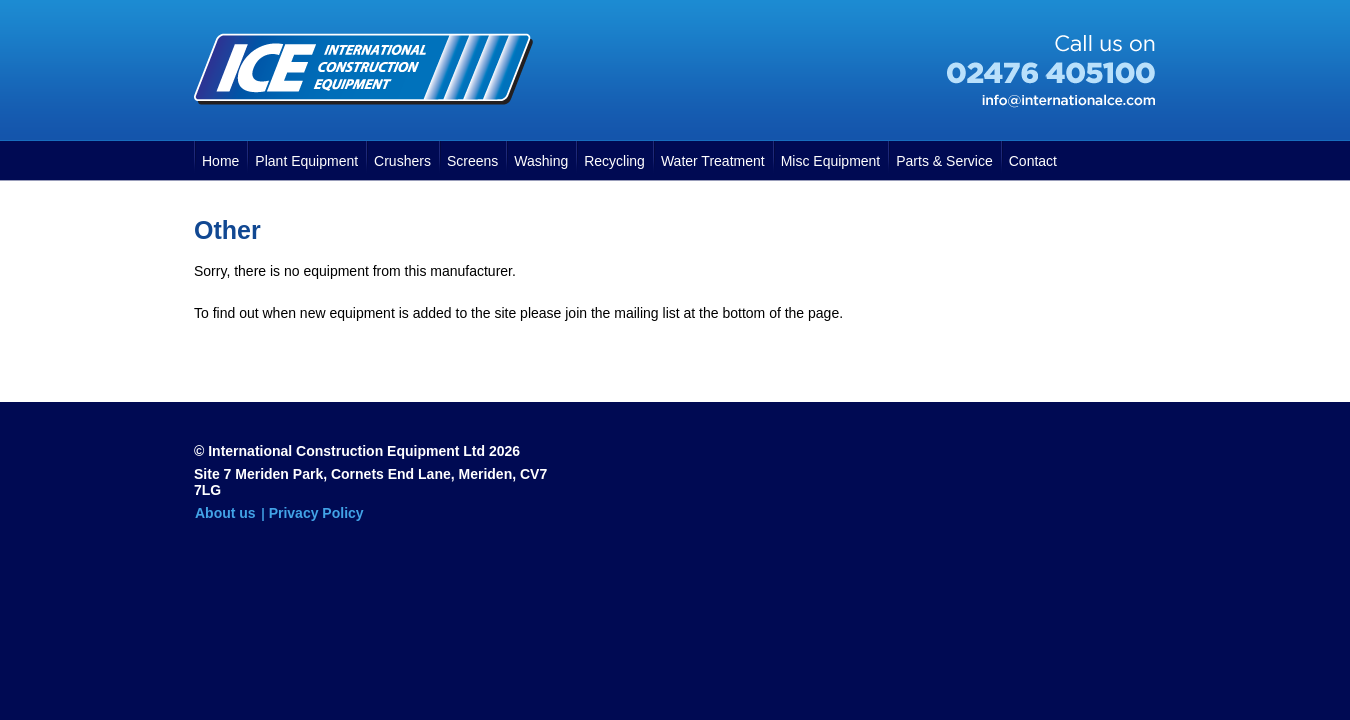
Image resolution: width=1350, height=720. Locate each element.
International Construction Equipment (363, 69)
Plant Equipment (306, 161)
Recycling (614, 161)
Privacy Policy (316, 513)
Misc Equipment (831, 161)
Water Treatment (713, 161)
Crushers (402, 161)
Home (220, 161)
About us (225, 513)
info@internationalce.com (1068, 101)
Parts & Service (944, 161)
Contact (1033, 161)
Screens (472, 161)
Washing (541, 161)
